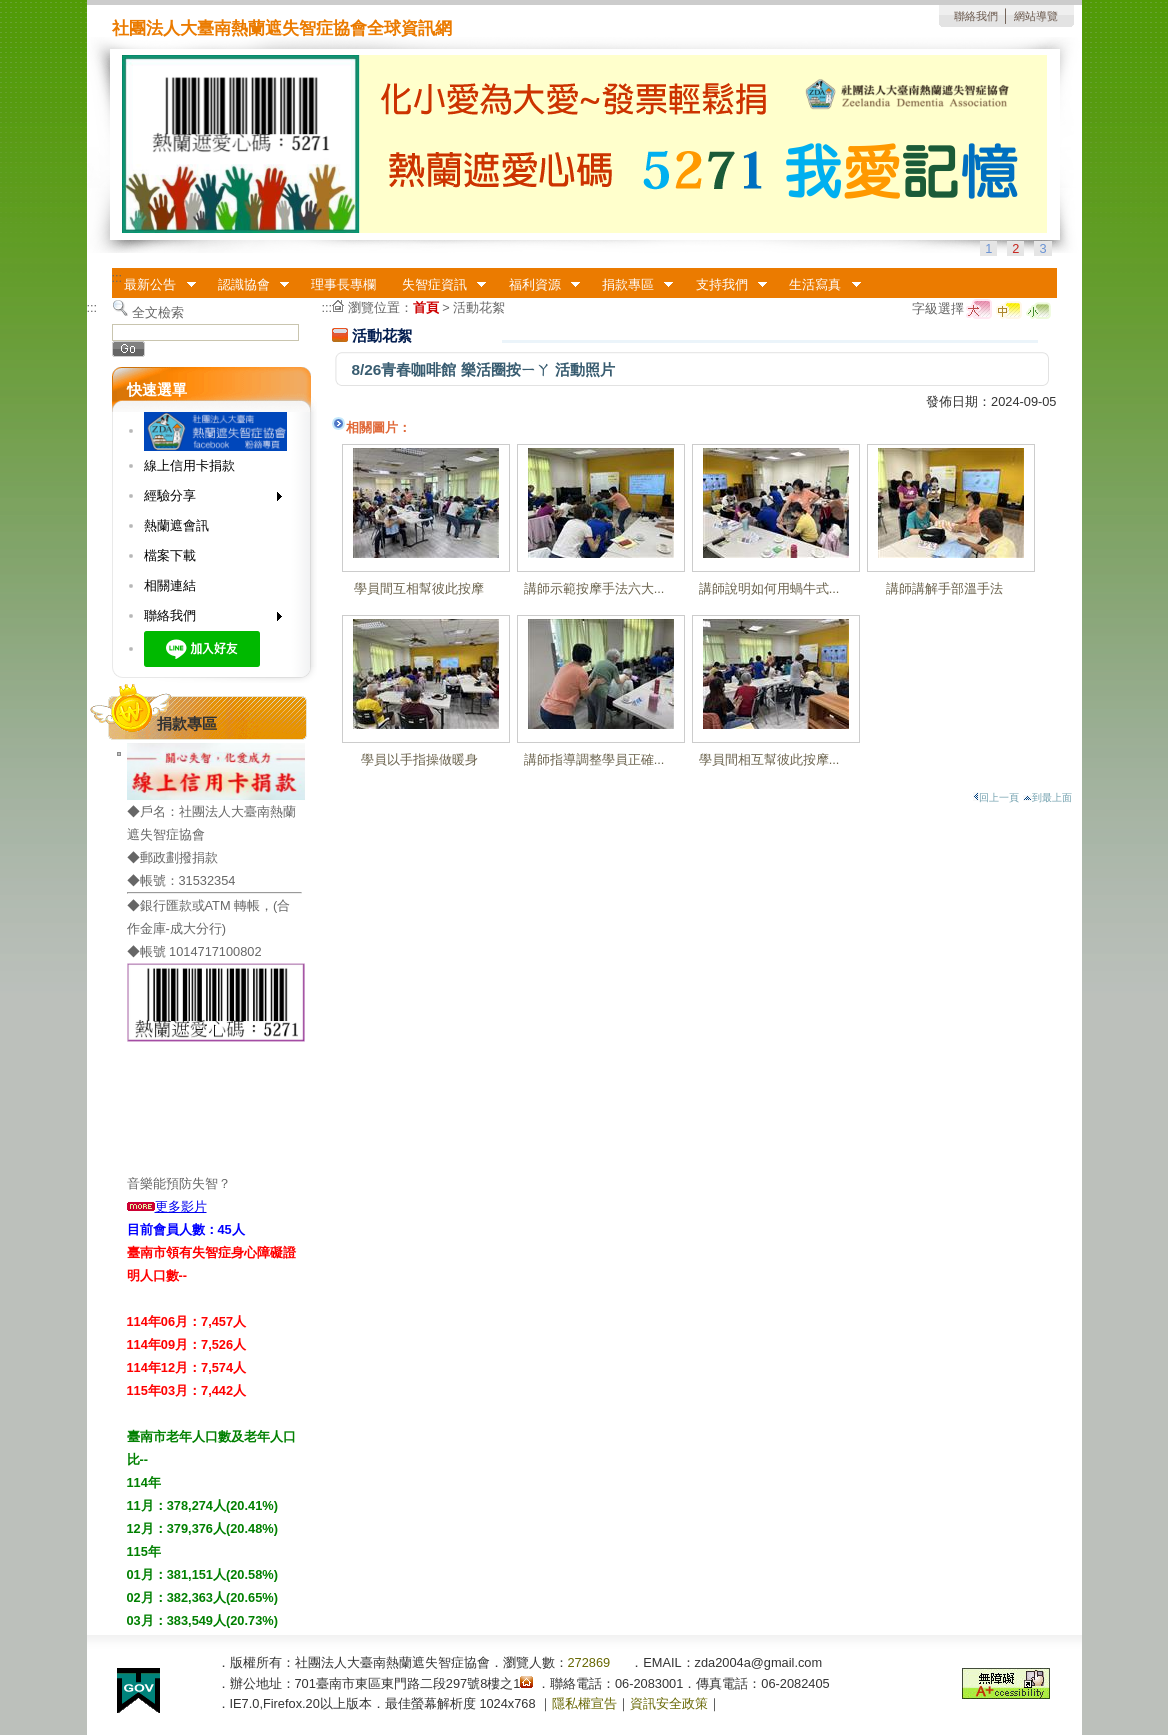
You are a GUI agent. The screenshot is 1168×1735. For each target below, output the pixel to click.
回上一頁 (996, 797)
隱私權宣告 (584, 1703)
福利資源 (538, 285)
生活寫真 (819, 285)
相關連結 (170, 585)
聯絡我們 (976, 16)
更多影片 (167, 1206)
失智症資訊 (437, 285)
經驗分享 (206, 499)
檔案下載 (170, 555)
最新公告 (154, 285)
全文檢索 (158, 312)
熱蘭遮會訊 (176, 525)
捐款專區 (631, 285)
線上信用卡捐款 (189, 465)
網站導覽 (1036, 16)
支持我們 (725, 285)
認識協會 (247, 285)
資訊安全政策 (669, 1703)
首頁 (426, 307)
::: (117, 277)
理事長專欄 (343, 284)
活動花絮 (479, 307)
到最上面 (1047, 797)
